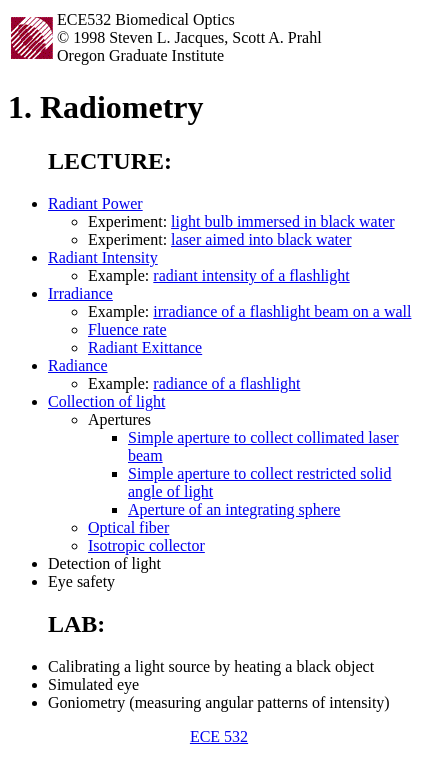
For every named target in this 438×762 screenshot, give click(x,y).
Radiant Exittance (145, 347)
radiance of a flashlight (226, 383)
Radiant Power (95, 203)
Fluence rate (127, 329)
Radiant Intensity (103, 257)
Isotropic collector (146, 545)
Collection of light (106, 401)
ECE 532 (219, 736)
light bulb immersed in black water (283, 221)
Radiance (78, 365)
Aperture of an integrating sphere (234, 509)
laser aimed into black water (261, 239)
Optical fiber (128, 527)
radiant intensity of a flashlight (251, 275)
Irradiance (80, 293)
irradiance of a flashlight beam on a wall (282, 311)
